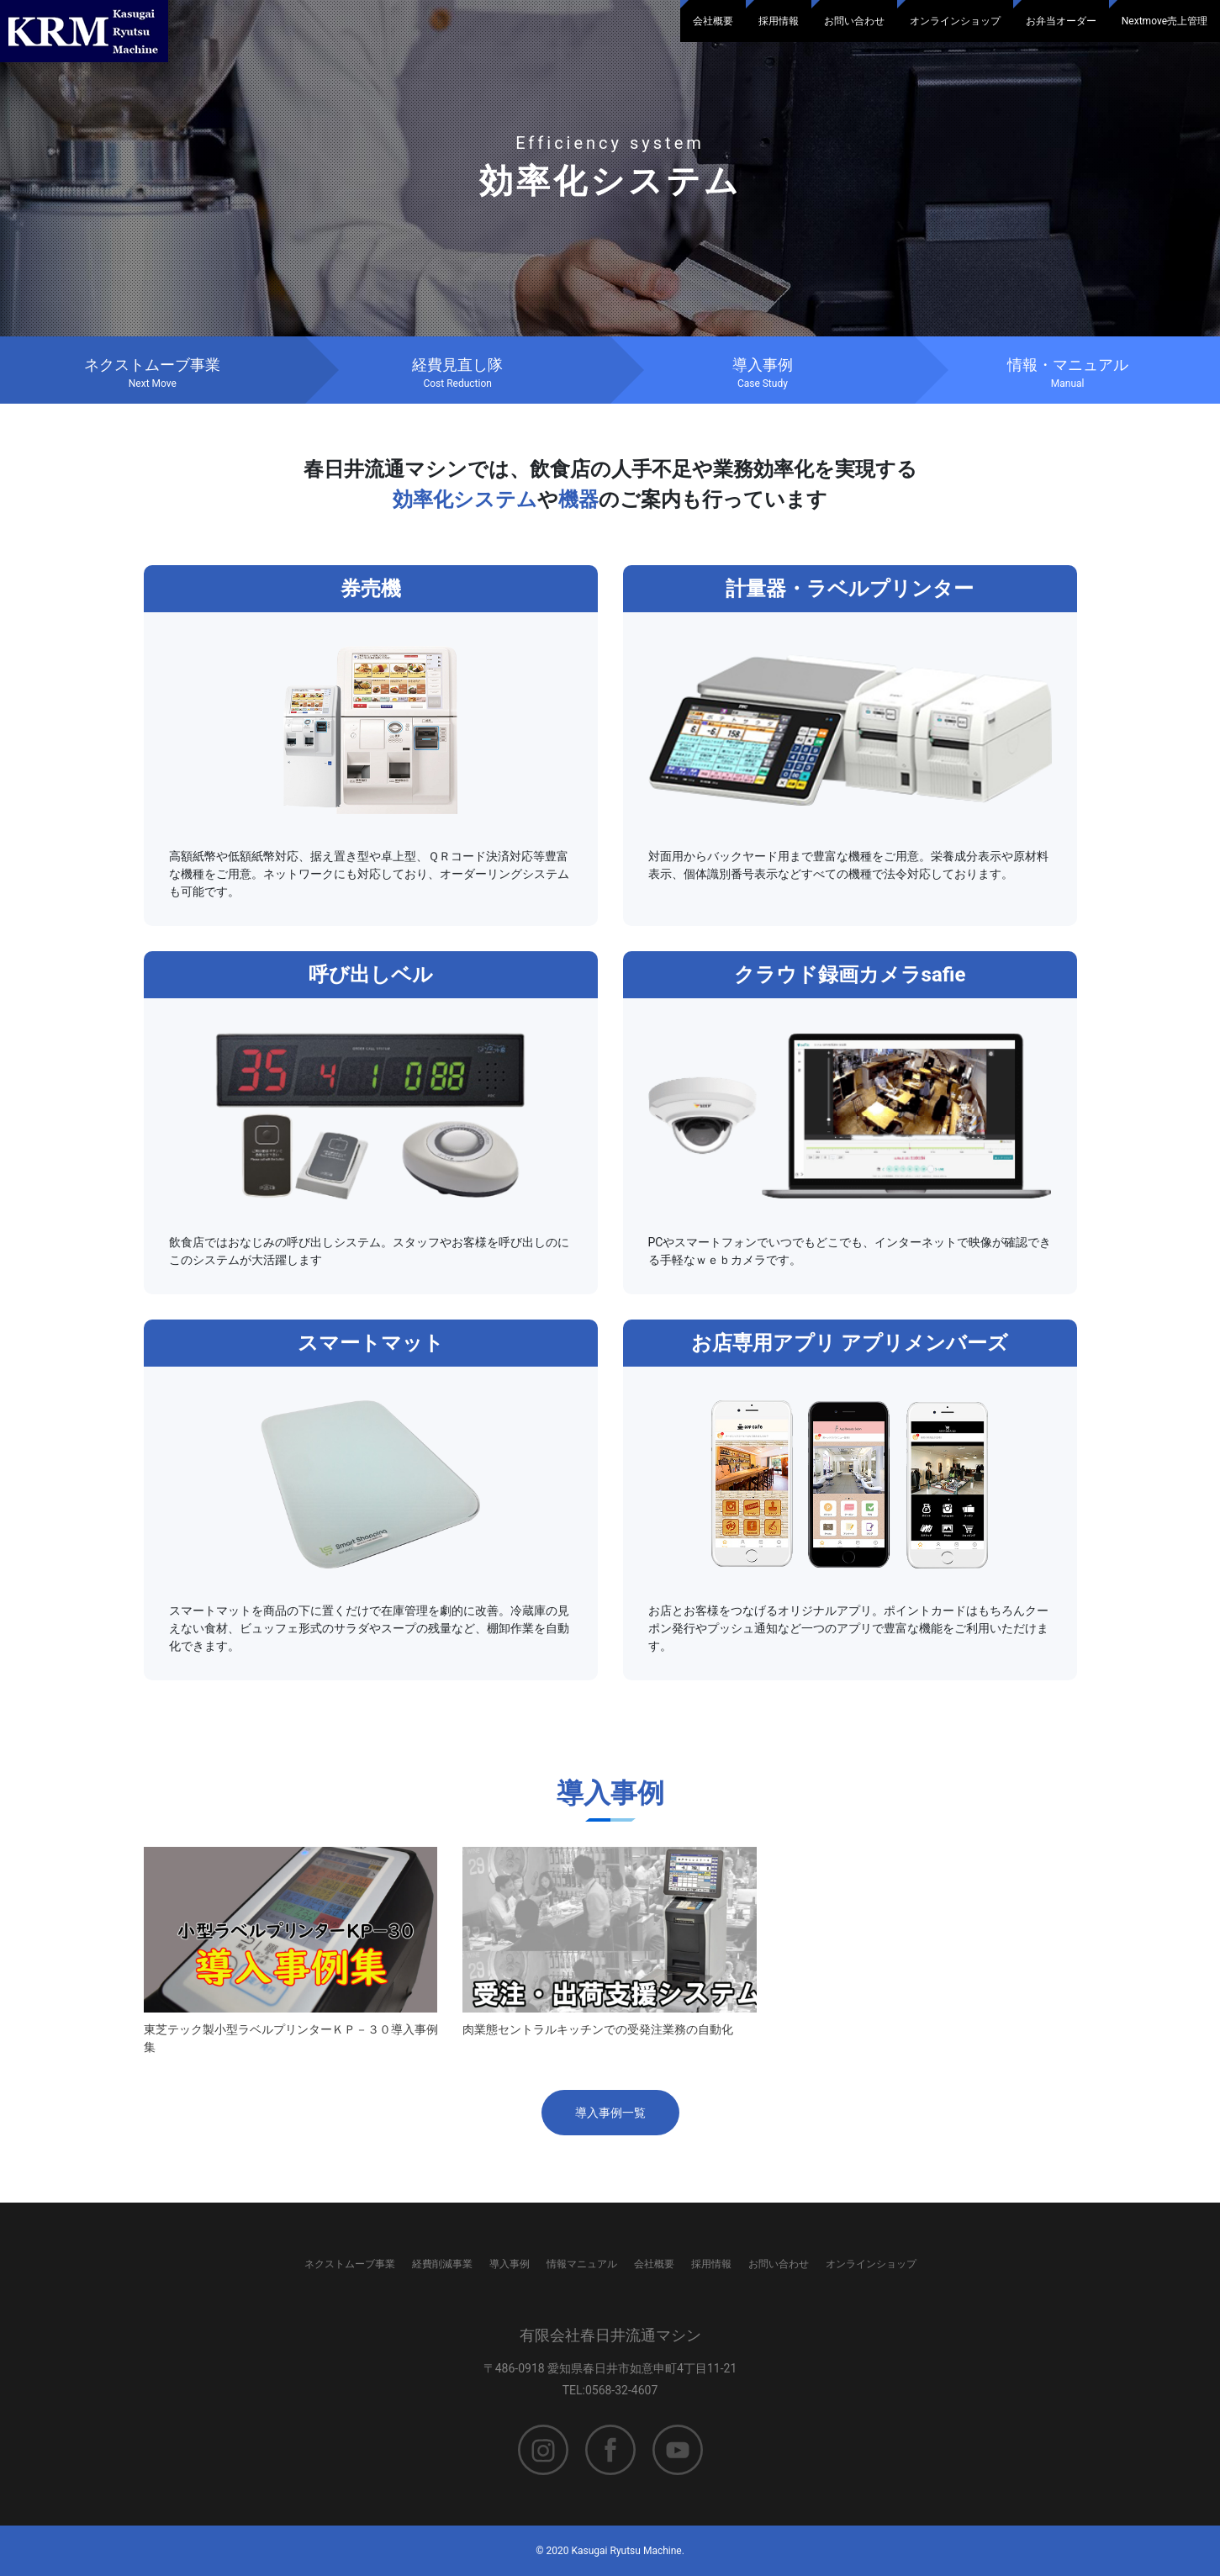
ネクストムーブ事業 (152, 373)
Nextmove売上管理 (1164, 21)
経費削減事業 (442, 2264)
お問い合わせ (854, 21)
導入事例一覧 (610, 2112)
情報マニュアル (582, 2264)
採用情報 (778, 21)
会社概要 (713, 21)
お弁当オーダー (1061, 21)
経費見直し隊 (457, 373)
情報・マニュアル (1067, 373)
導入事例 (763, 373)
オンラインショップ (955, 21)
